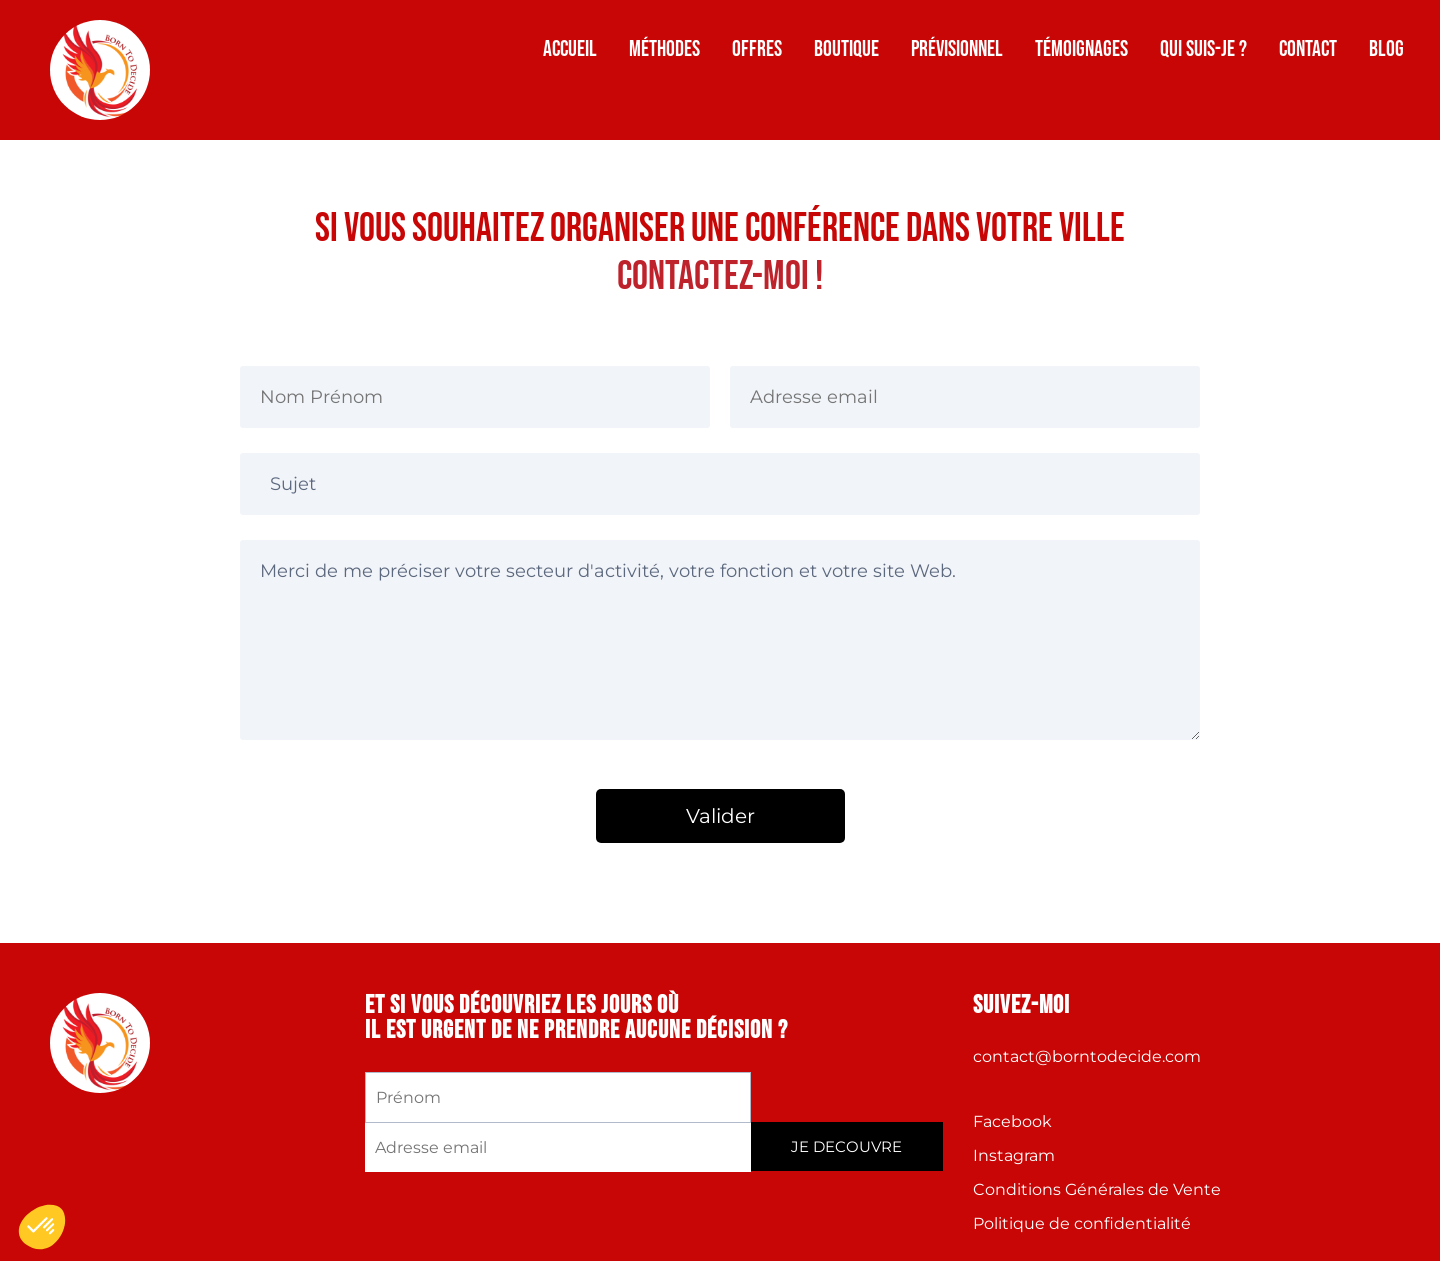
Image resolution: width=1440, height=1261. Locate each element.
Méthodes (664, 49)
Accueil (570, 49)
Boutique (846, 49)
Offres (757, 49)
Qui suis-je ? (1203, 49)
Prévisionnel (957, 49)
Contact (1308, 49)
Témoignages (1081, 49)
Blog (1386, 49)
